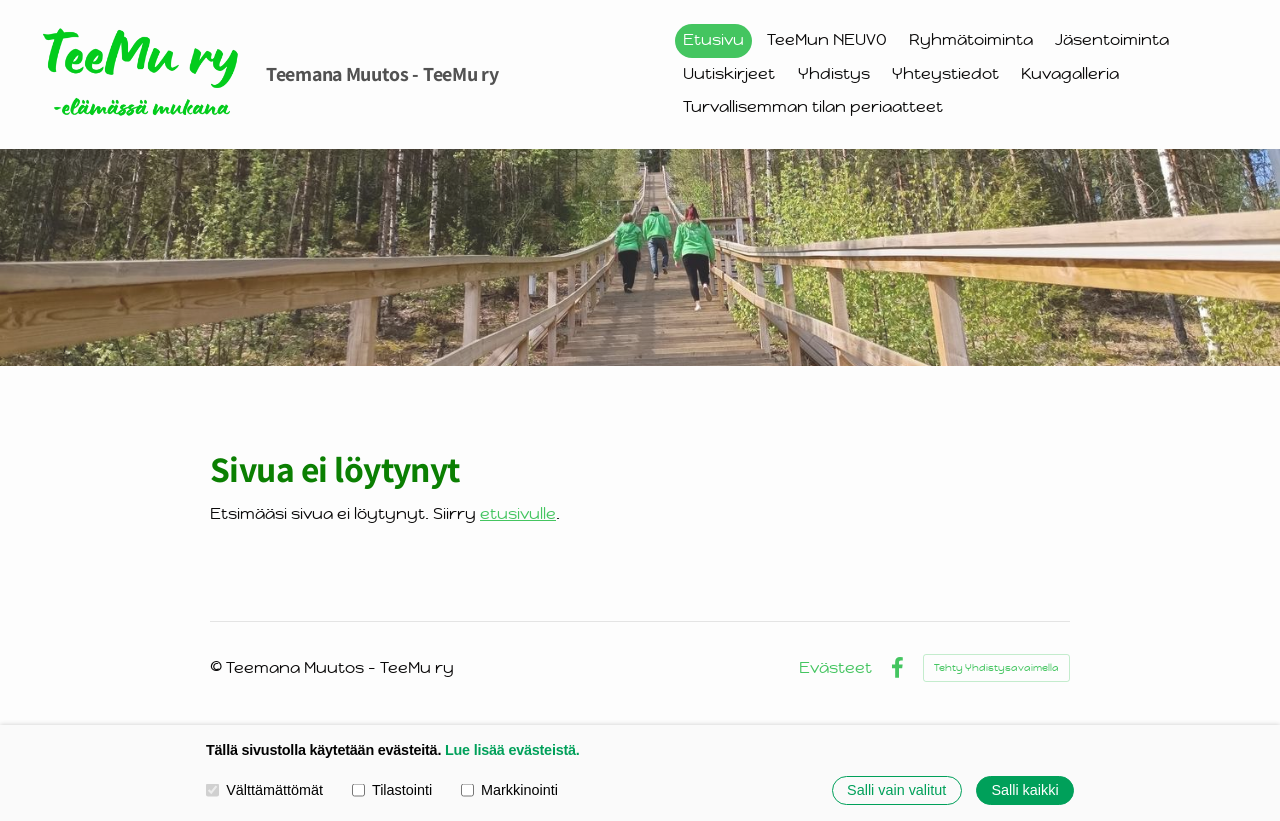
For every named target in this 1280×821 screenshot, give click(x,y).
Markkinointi (509, 790)
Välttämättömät (264, 790)
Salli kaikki (1024, 790)
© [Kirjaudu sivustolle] (218, 667)
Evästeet (835, 668)
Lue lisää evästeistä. (512, 750)
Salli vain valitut (896, 790)
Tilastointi (392, 790)
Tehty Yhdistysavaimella (996, 667)
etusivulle (518, 513)
